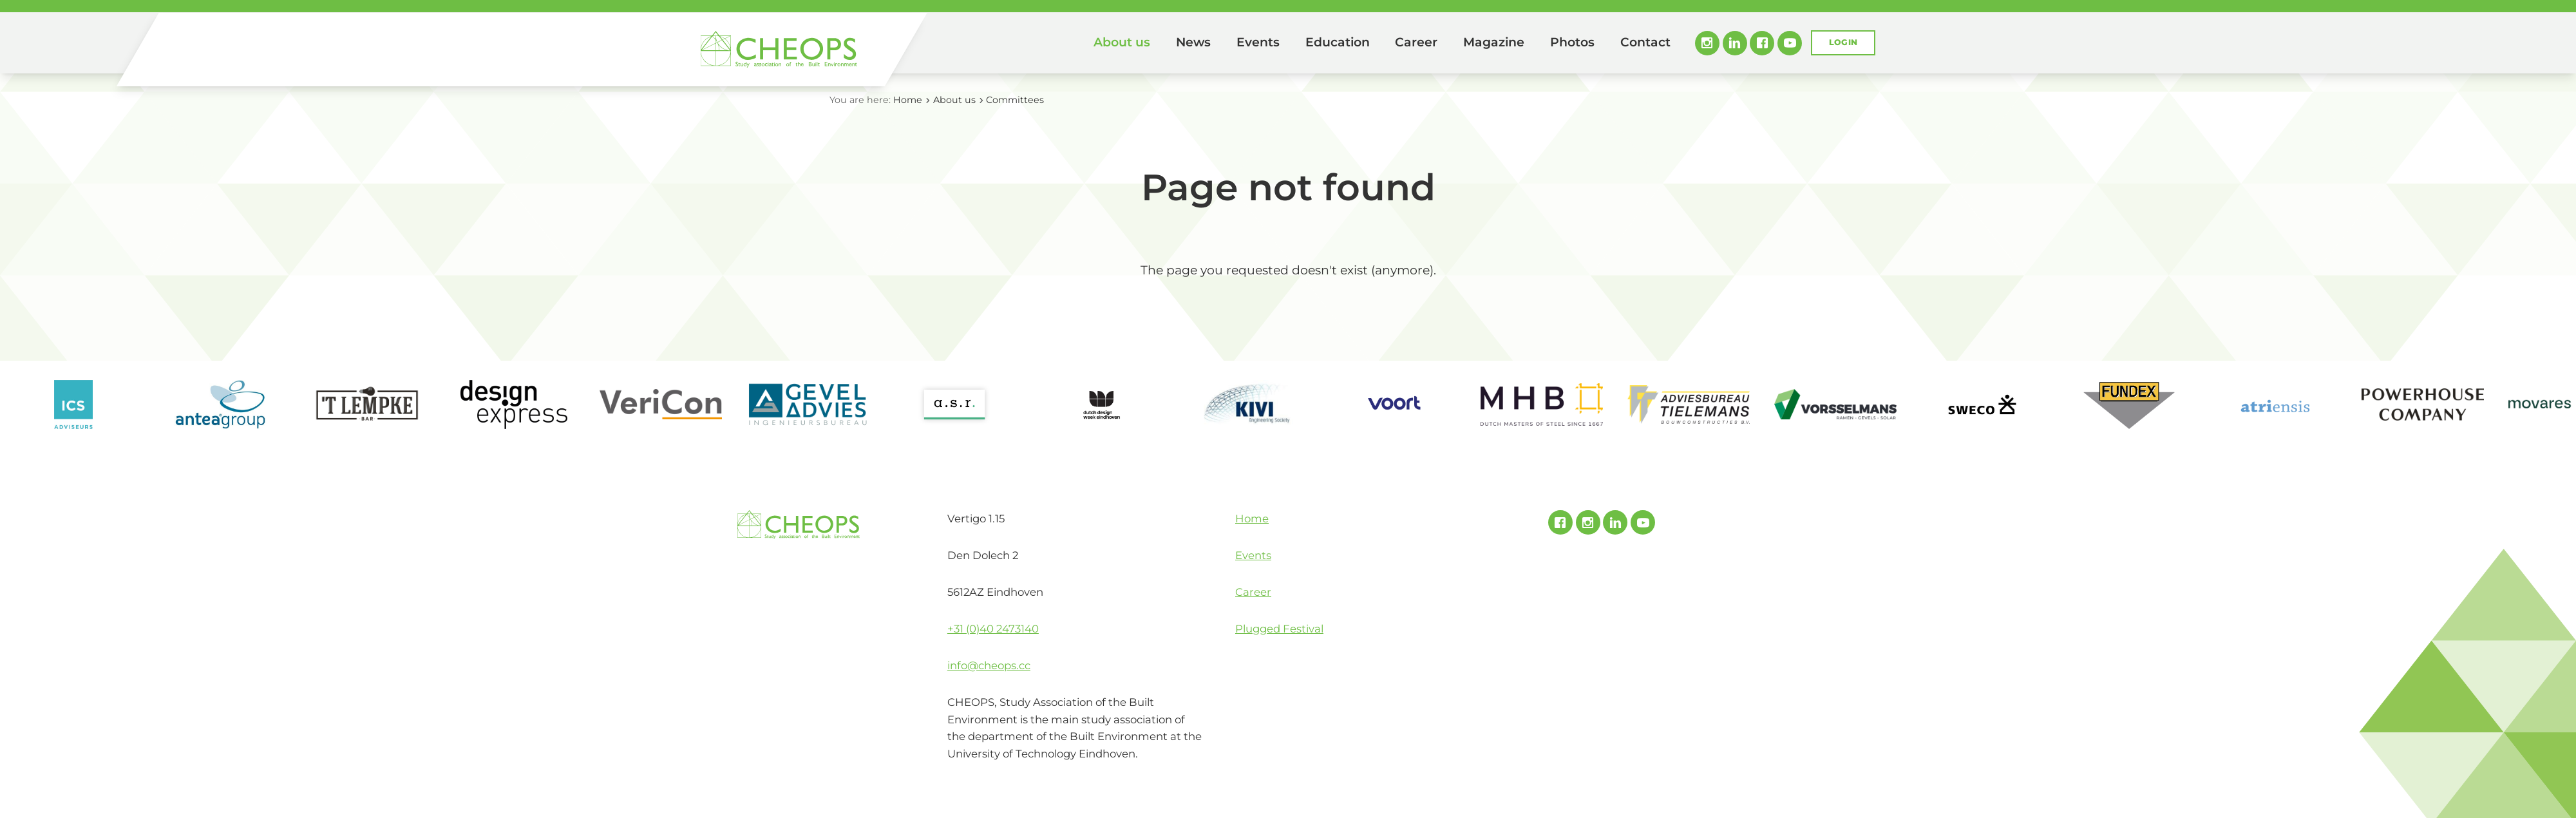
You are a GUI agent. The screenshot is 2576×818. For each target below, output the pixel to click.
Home (1063, 43)
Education (1337, 42)
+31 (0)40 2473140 (993, 628)
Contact (1645, 42)
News (1193, 42)
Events (1258, 42)
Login (1843, 42)
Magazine (1493, 42)
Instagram (1707, 43)
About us (1122, 42)
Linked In (1735, 43)
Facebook (1762, 43)
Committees (1015, 100)
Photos (1572, 42)
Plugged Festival (1279, 628)
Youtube (1789, 43)
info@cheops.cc (988, 665)
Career (1416, 42)
